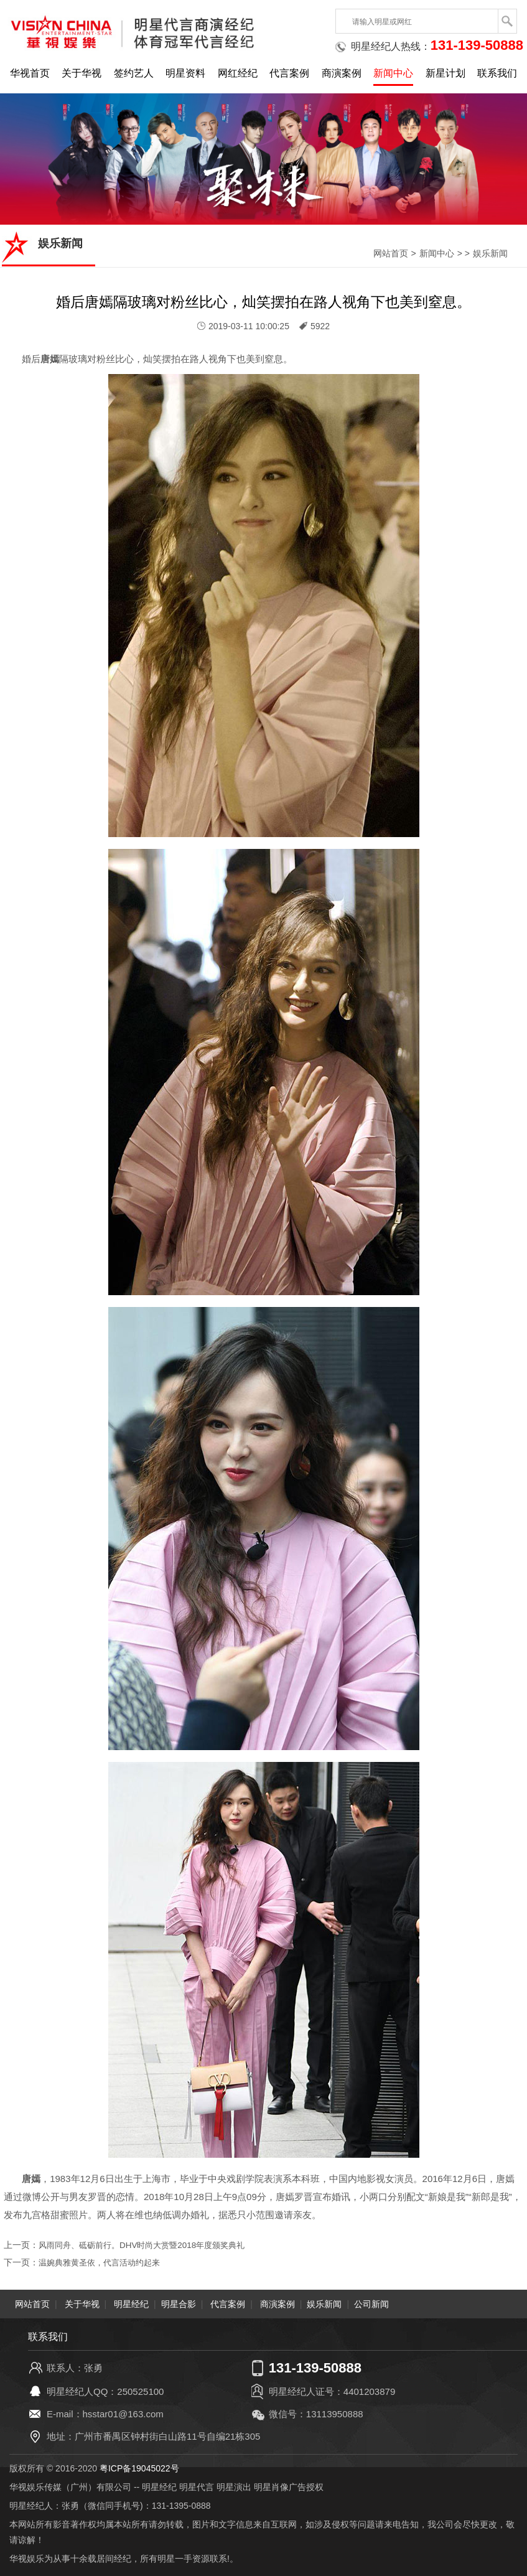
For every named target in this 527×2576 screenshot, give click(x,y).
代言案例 (289, 73)
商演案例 (341, 73)
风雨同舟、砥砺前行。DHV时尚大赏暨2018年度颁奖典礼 (149, 2245)
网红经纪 (238, 73)
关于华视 (81, 73)
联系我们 (497, 73)
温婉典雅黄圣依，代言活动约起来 (104, 2262)
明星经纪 (131, 2304)
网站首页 (390, 253)
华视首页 (30, 73)
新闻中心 (393, 73)
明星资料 (185, 73)
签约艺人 (134, 73)
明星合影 (178, 2304)
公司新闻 (371, 2304)
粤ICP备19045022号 (139, 2468)
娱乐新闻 (490, 253)
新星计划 (445, 73)
